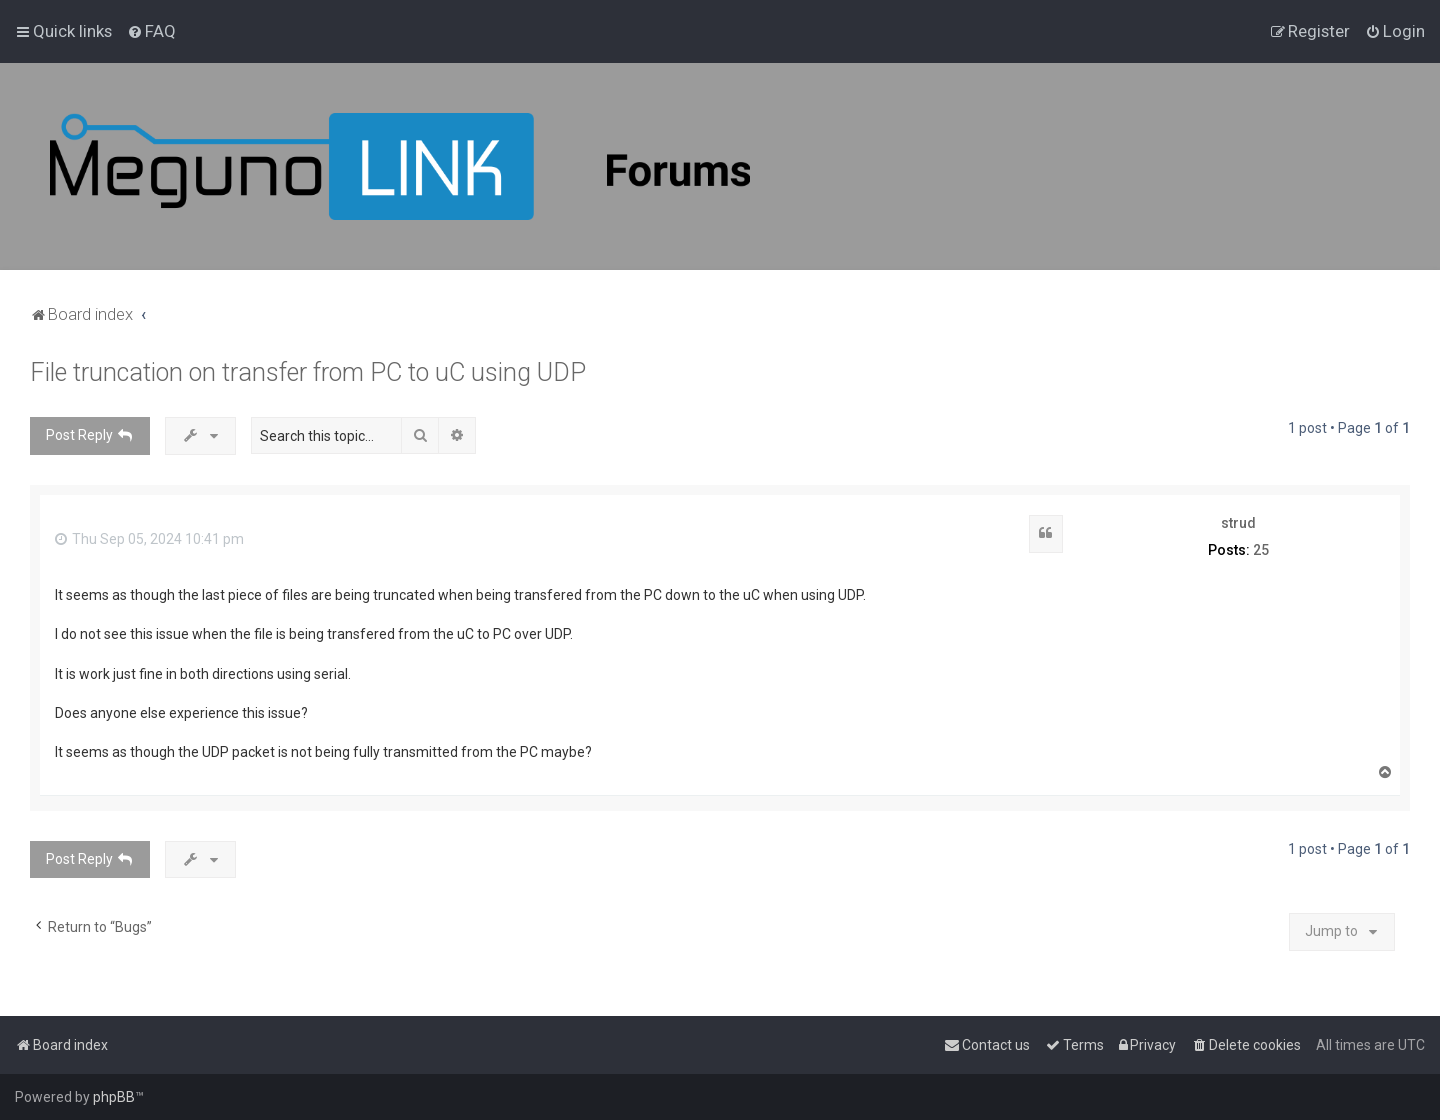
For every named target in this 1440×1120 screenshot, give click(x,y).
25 (1261, 550)
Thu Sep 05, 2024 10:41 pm (149, 539)
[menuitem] (151, 31)
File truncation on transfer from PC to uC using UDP (308, 372)
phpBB (114, 1097)
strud (1238, 523)
